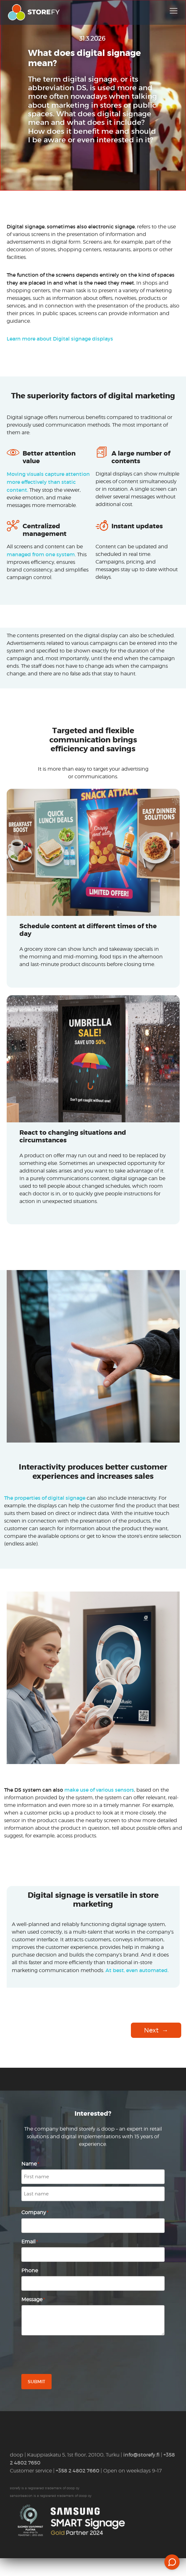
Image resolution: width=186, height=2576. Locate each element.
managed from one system (41, 554)
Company (34, 2212)
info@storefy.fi (141, 2454)
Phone (29, 2271)
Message (33, 2299)
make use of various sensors (99, 1790)
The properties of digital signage (44, 1498)
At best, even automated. (136, 1970)
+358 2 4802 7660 (77, 2470)
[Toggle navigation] (173, 11)
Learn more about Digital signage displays (60, 338)
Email (29, 2242)
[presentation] (69, 2354)
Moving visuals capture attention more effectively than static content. (48, 482)
